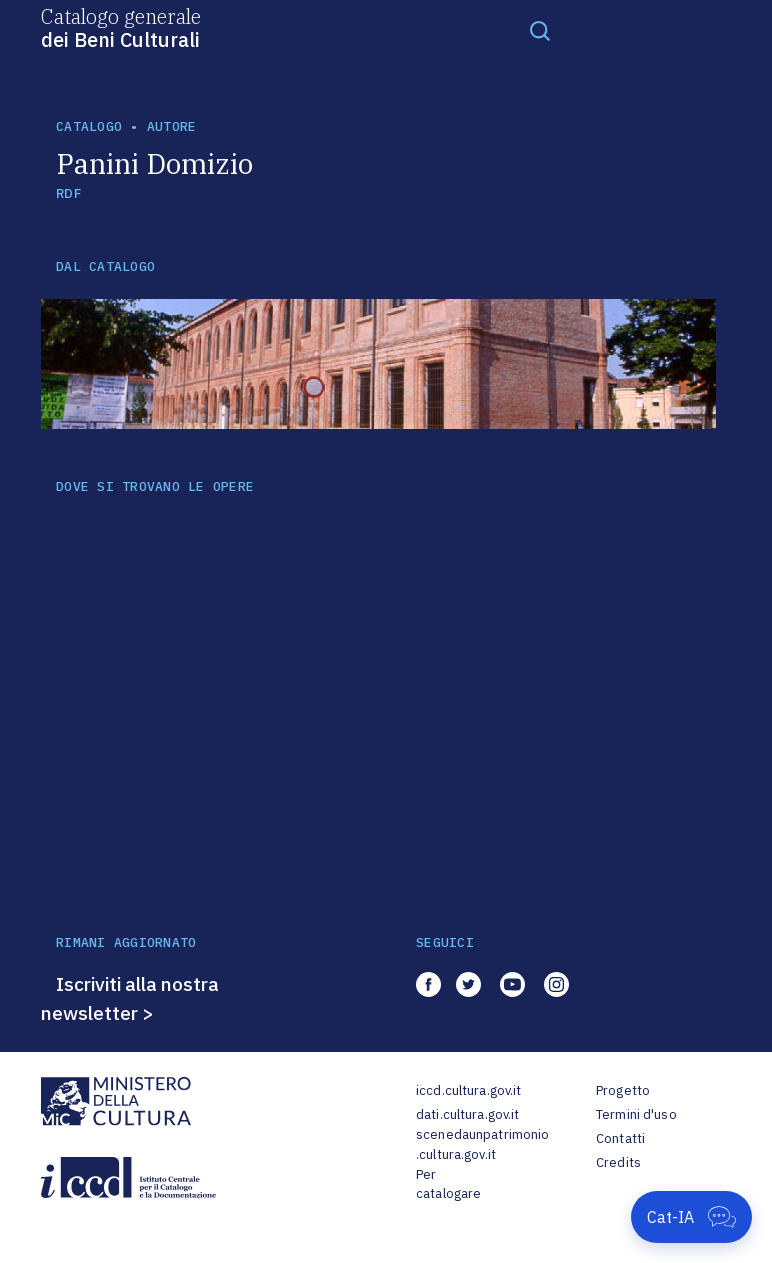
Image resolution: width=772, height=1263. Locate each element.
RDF (68, 193)
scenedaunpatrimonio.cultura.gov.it (482, 1144)
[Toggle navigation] (540, 30)
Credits (618, 1162)
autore (172, 126)
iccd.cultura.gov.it (468, 1090)
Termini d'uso (636, 1114)
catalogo (89, 126)
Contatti (620, 1138)
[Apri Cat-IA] (691, 1217)
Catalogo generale (121, 27)
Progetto (623, 1090)
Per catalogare (448, 1184)
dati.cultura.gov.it (467, 1114)
